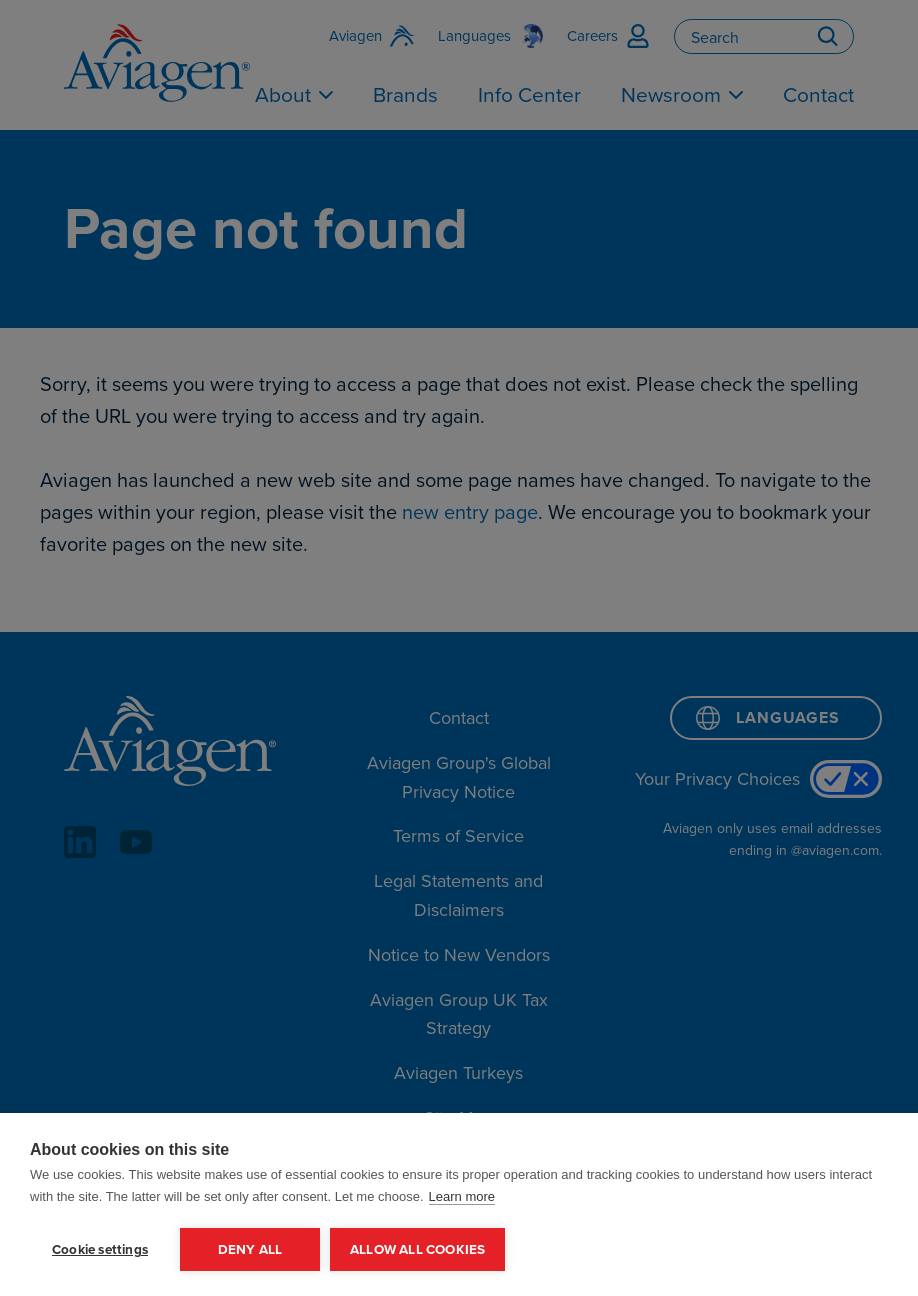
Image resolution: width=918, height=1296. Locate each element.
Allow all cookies (417, 1249)
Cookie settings (100, 1249)
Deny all (250, 1249)
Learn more (462, 1196)
